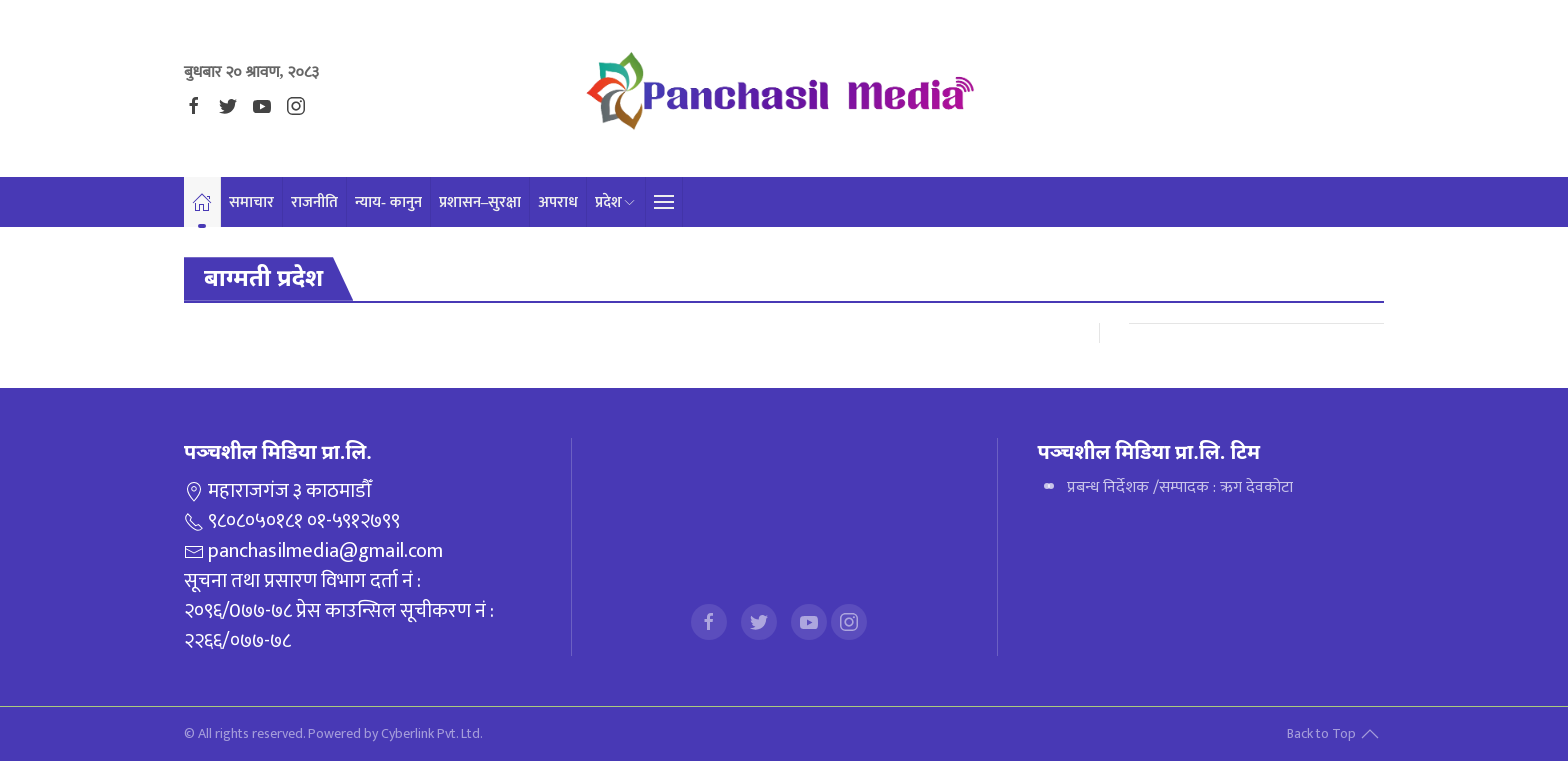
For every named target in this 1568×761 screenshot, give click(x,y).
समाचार (255, 201)
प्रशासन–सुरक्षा (497, 201)
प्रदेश (639, 201)
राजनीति (322, 201)
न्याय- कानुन (401, 201)
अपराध (578, 201)
